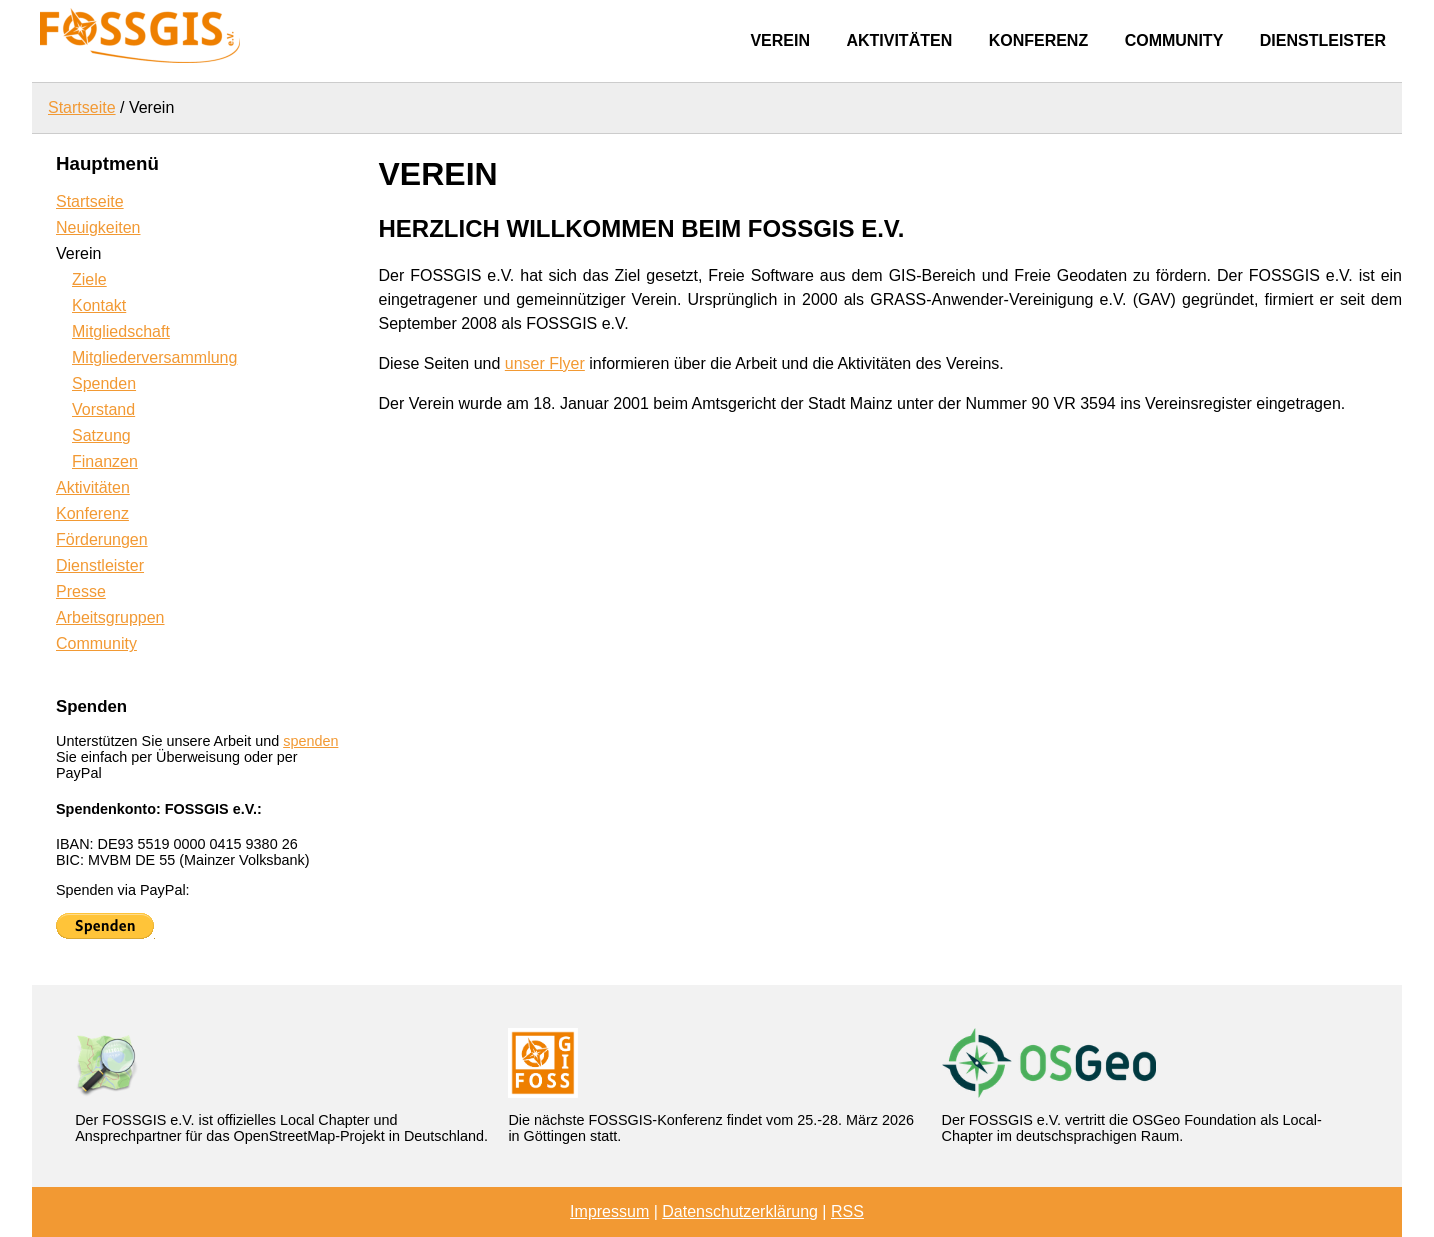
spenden (310, 741)
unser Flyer (545, 363)
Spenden (104, 383)
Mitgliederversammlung (154, 357)
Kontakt (99, 305)
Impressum (609, 1211)
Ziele (89, 279)
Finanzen (105, 461)
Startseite (82, 107)
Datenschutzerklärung (740, 1211)
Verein (780, 40)
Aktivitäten (899, 40)
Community (1174, 40)
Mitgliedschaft (121, 331)
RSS (847, 1211)
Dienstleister (1323, 40)
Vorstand (103, 409)
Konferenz (1039, 40)
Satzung (101, 435)
